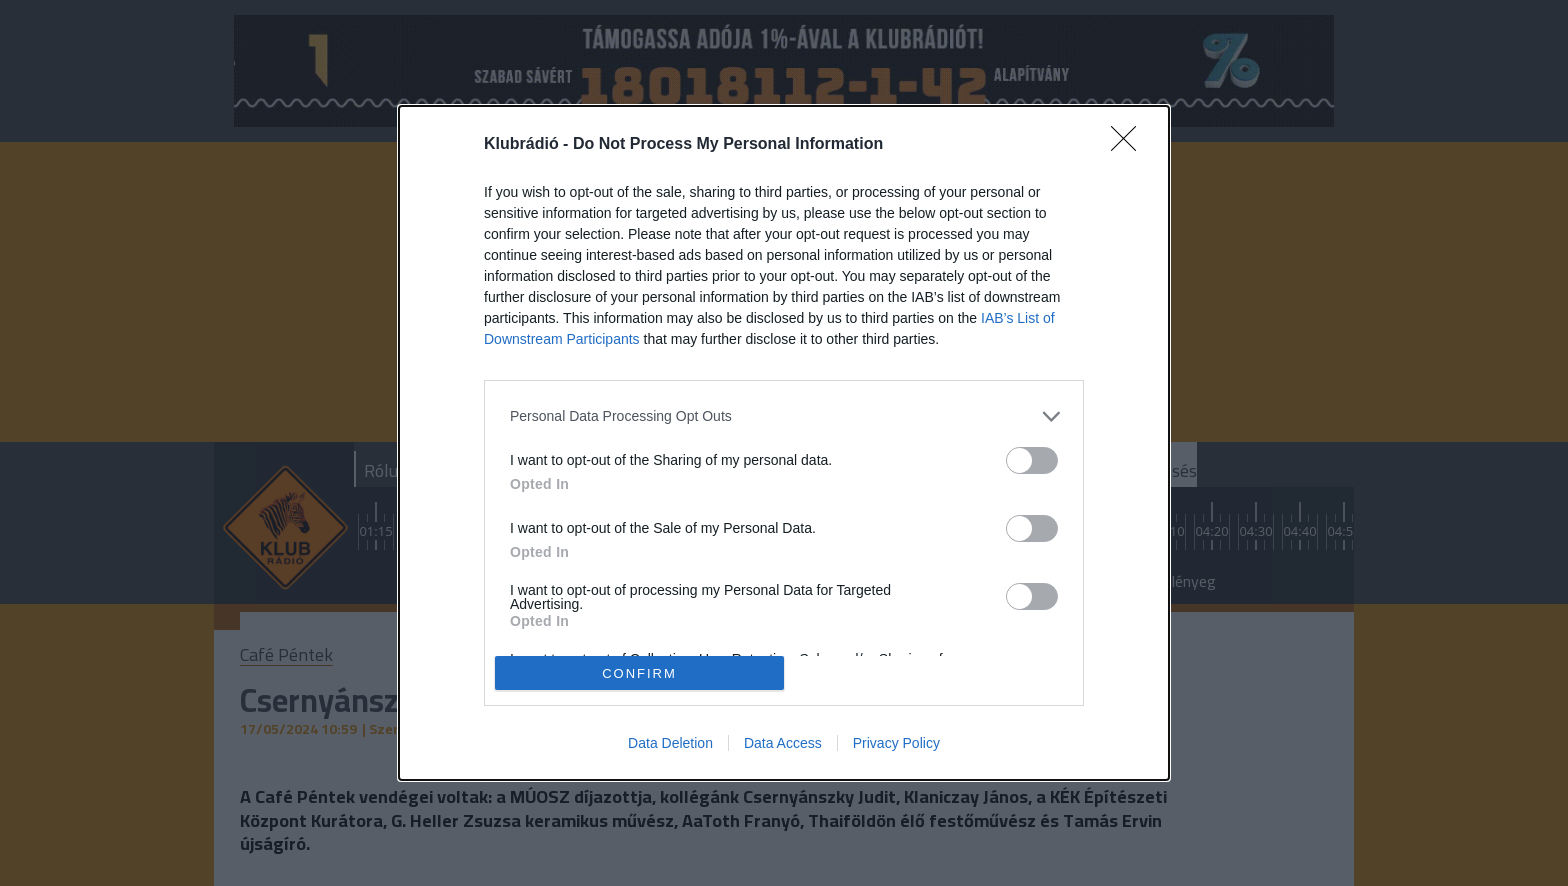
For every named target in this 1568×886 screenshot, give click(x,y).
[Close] (1130, 145)
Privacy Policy (896, 743)
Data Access (783, 743)
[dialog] (784, 443)
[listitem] (784, 416)
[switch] (1032, 460)
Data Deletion (670, 743)
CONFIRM (639, 673)
